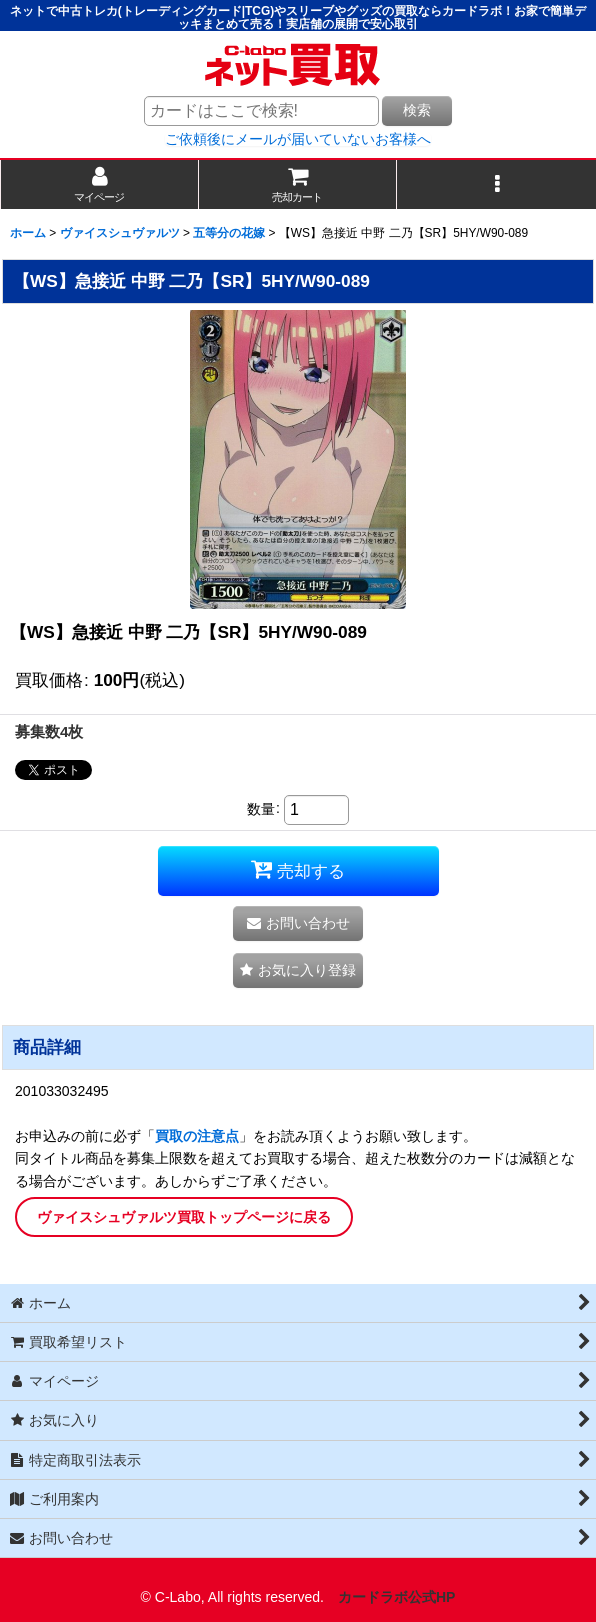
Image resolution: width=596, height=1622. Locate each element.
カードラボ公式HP (397, 1597)
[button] (496, 184)
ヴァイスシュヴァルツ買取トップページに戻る (184, 1217)
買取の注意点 (197, 1136)
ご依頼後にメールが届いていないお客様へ (298, 139)
